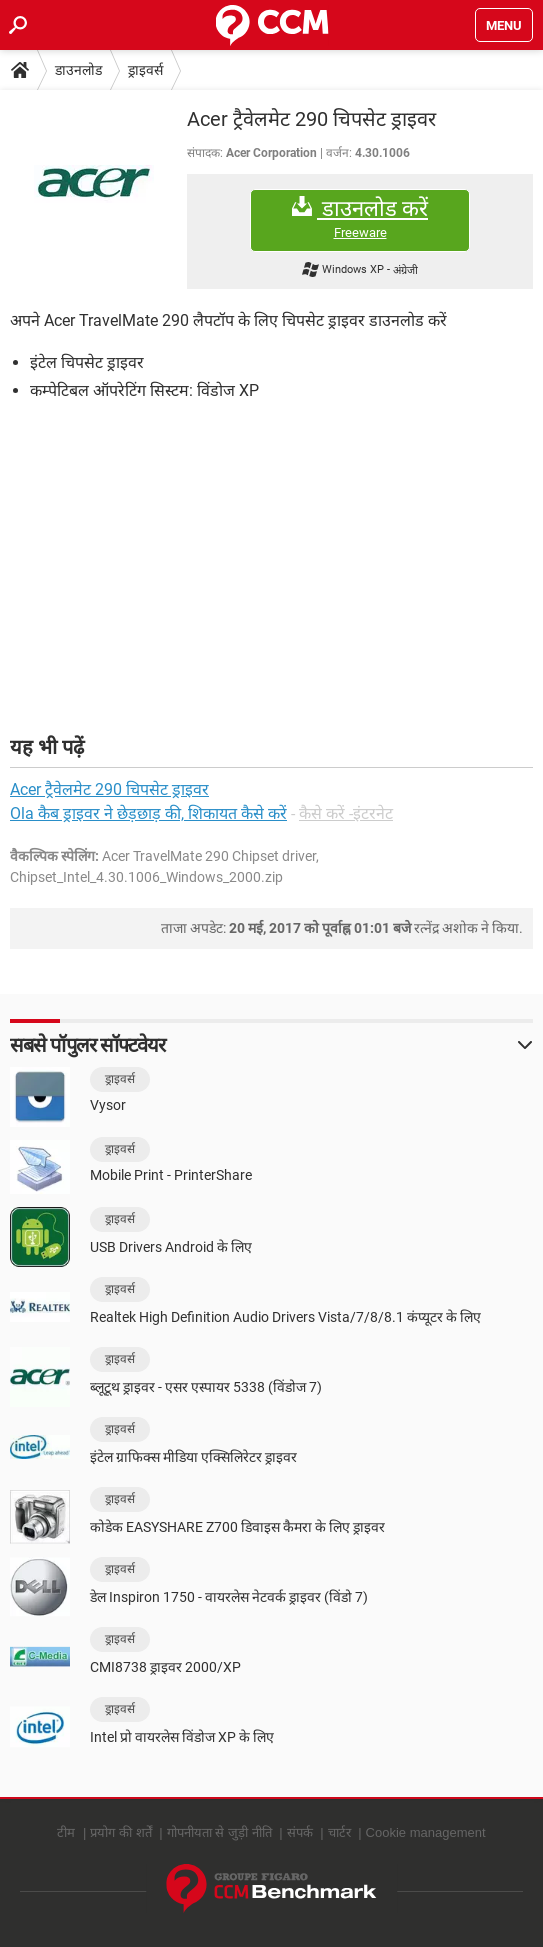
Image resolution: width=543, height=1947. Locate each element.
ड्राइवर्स (145, 70)
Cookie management (426, 1832)
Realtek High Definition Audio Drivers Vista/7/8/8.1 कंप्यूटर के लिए (285, 1317)
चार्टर (339, 1832)
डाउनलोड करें (360, 218)
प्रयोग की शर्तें (120, 1832)
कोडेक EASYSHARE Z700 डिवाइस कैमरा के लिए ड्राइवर (237, 1527)
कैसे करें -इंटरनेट (346, 813)
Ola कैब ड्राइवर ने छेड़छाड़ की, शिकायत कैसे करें (148, 813)
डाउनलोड (78, 70)
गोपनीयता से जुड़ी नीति (219, 1832)
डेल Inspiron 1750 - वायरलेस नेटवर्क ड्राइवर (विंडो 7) (229, 1597)
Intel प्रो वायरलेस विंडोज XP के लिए (182, 1737)
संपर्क (300, 1832)
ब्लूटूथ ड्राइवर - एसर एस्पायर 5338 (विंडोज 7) (206, 1387)
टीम (66, 1832)
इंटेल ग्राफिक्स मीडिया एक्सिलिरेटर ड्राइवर (193, 1457)
